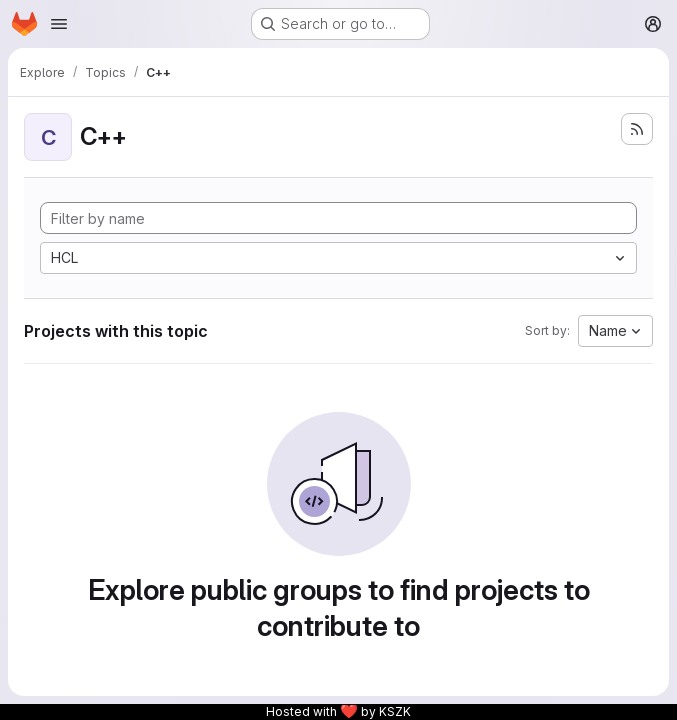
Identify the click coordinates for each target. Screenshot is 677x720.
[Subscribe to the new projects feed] (637, 129)
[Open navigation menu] (59, 24)
